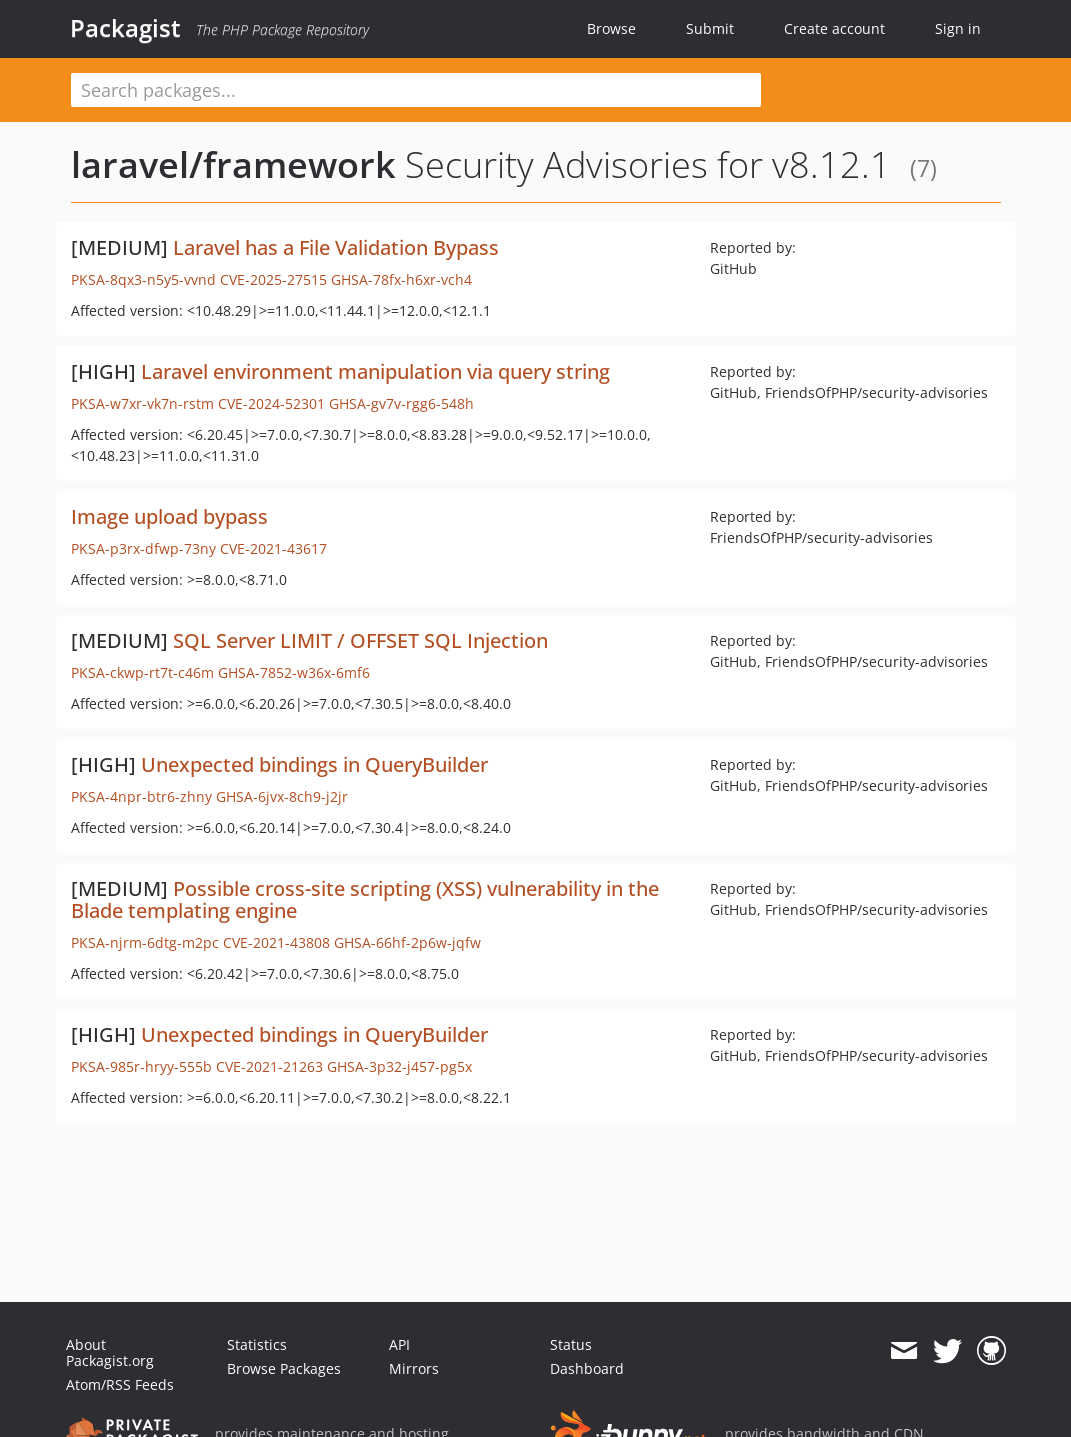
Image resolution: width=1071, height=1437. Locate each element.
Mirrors (414, 1368)
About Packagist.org (110, 1352)
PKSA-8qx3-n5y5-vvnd (143, 279)
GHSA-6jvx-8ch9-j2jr (282, 796)
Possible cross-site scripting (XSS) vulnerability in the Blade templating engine (365, 899)
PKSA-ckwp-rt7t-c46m (142, 672)
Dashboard (587, 1368)
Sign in (958, 28)
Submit (710, 28)
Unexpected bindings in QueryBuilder (314, 764)
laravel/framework (233, 164)
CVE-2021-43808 (276, 942)
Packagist (125, 28)
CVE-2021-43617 (273, 548)
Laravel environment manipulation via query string (375, 371)
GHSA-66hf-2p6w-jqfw (407, 942)
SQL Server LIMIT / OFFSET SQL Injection (360, 640)
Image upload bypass (169, 516)
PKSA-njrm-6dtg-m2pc (145, 942)
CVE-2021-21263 (269, 1066)
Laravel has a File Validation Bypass (336, 247)
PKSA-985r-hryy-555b (141, 1066)
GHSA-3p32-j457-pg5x (399, 1066)
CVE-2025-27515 (273, 279)
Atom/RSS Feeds (120, 1384)
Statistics (257, 1344)
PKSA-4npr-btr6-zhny (141, 796)
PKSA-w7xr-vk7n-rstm (142, 403)
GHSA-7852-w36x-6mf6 (294, 672)
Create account (834, 28)
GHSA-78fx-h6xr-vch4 (401, 279)
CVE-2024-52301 (271, 403)
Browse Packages (284, 1368)
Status (571, 1344)
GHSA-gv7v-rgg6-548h (401, 403)
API (399, 1344)
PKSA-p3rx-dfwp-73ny (143, 548)
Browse (611, 28)
